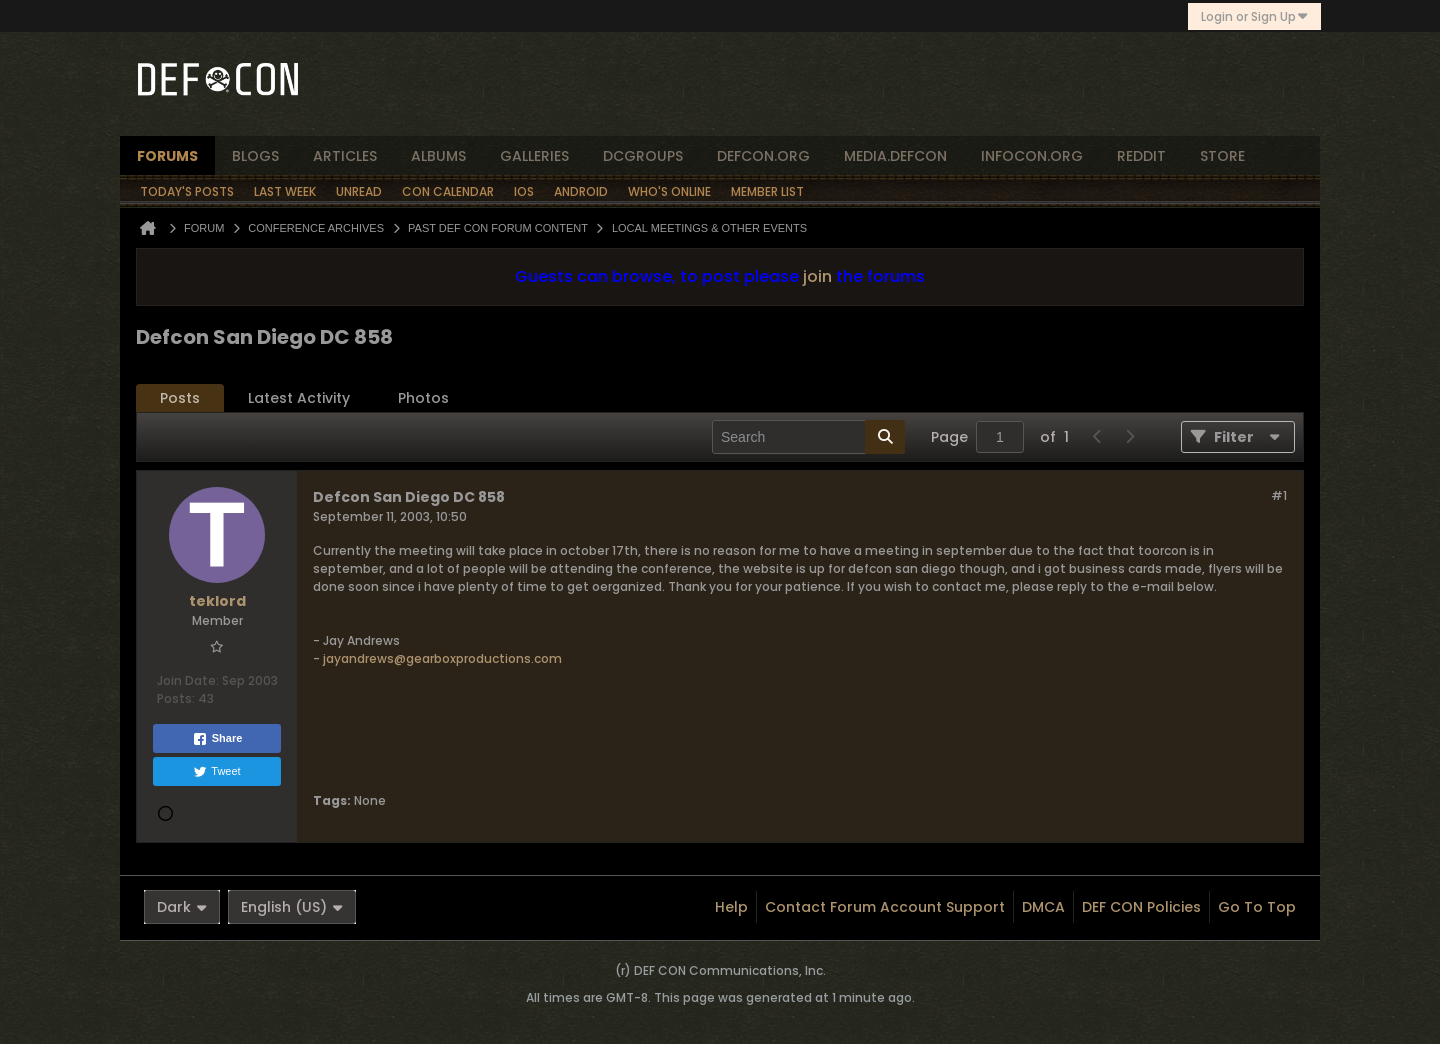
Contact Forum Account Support (885, 907)
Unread (359, 191)
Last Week (285, 191)
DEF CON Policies (1141, 907)
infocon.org (1032, 156)
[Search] (808, 437)
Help (731, 907)
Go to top (1257, 907)
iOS (524, 191)
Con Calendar (448, 191)
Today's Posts (187, 191)
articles (345, 156)
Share (217, 739)
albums (438, 156)
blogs (255, 156)
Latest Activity (299, 398)
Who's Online (669, 191)
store (1222, 156)
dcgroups (643, 156)
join (817, 276)
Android (581, 191)
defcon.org (763, 156)
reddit (1141, 156)
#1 (1279, 495)
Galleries (534, 156)
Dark (182, 907)
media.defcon (895, 156)
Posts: (176, 698)
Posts (180, 398)
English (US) (292, 907)
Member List (767, 191)
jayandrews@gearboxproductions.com (442, 658)
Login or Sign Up (1254, 16)
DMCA (1043, 907)
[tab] (180, 398)
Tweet (216, 772)
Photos (423, 398)
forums (167, 156)
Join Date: (188, 680)
